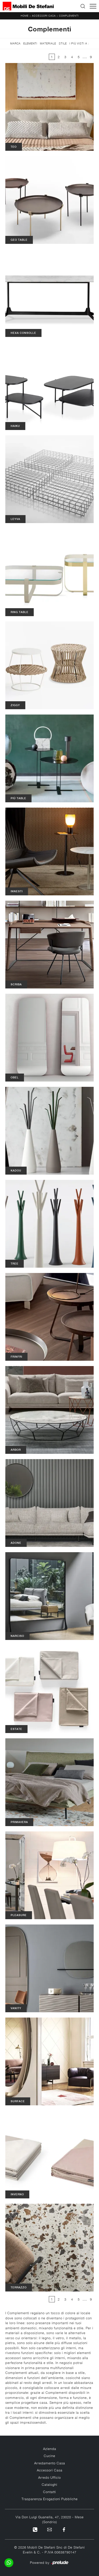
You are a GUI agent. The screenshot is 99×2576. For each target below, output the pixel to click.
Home (25, 15)
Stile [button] (63, 43)
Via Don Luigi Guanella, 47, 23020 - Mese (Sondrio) (50, 2519)
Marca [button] (15, 43)
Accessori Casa (44, 15)
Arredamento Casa (49, 2463)
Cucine (49, 2456)
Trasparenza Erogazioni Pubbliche (50, 2499)
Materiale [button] (48, 43)
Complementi (69, 15)
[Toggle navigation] (93, 6)
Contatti (49, 2492)
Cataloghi (49, 2484)
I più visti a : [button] (79, 43)
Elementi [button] (30, 43)
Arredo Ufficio (49, 2477)
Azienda (49, 2449)
